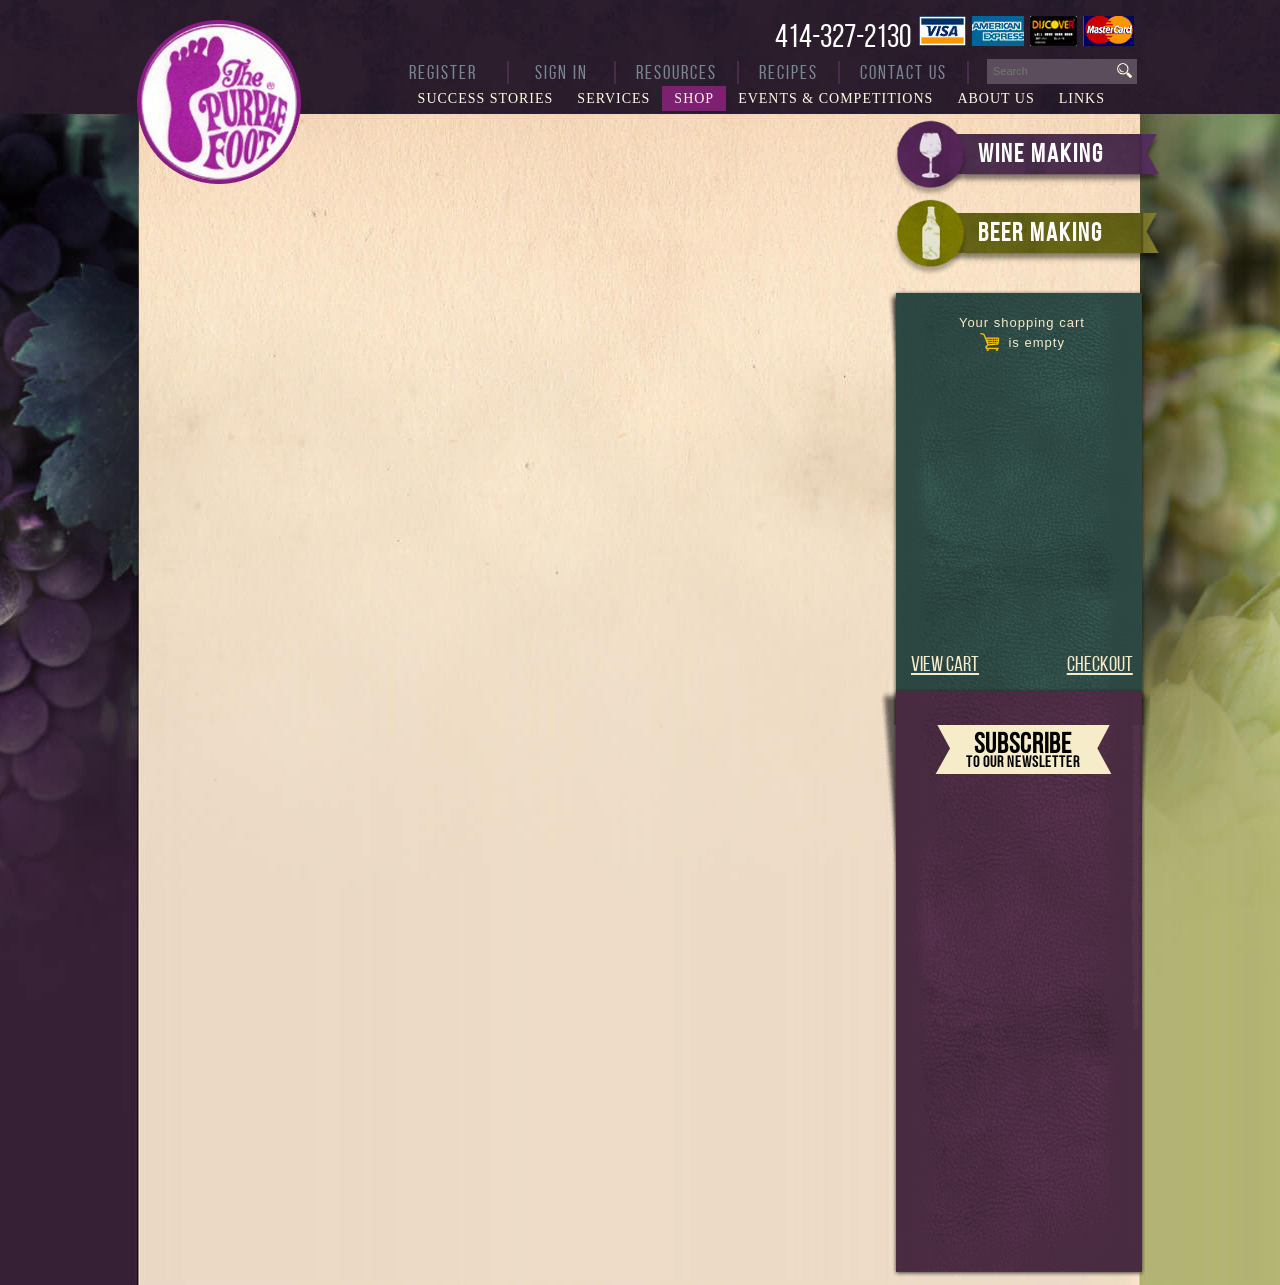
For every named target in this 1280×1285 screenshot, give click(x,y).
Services (613, 98)
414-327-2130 (843, 36)
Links (1082, 98)
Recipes (788, 72)
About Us (995, 98)
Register (443, 72)
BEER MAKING (1040, 232)
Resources (676, 72)
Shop (694, 98)
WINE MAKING (1041, 153)
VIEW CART (945, 663)
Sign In (561, 72)
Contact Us (903, 72)
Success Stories (486, 98)
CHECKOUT (1100, 663)
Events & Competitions (835, 98)
